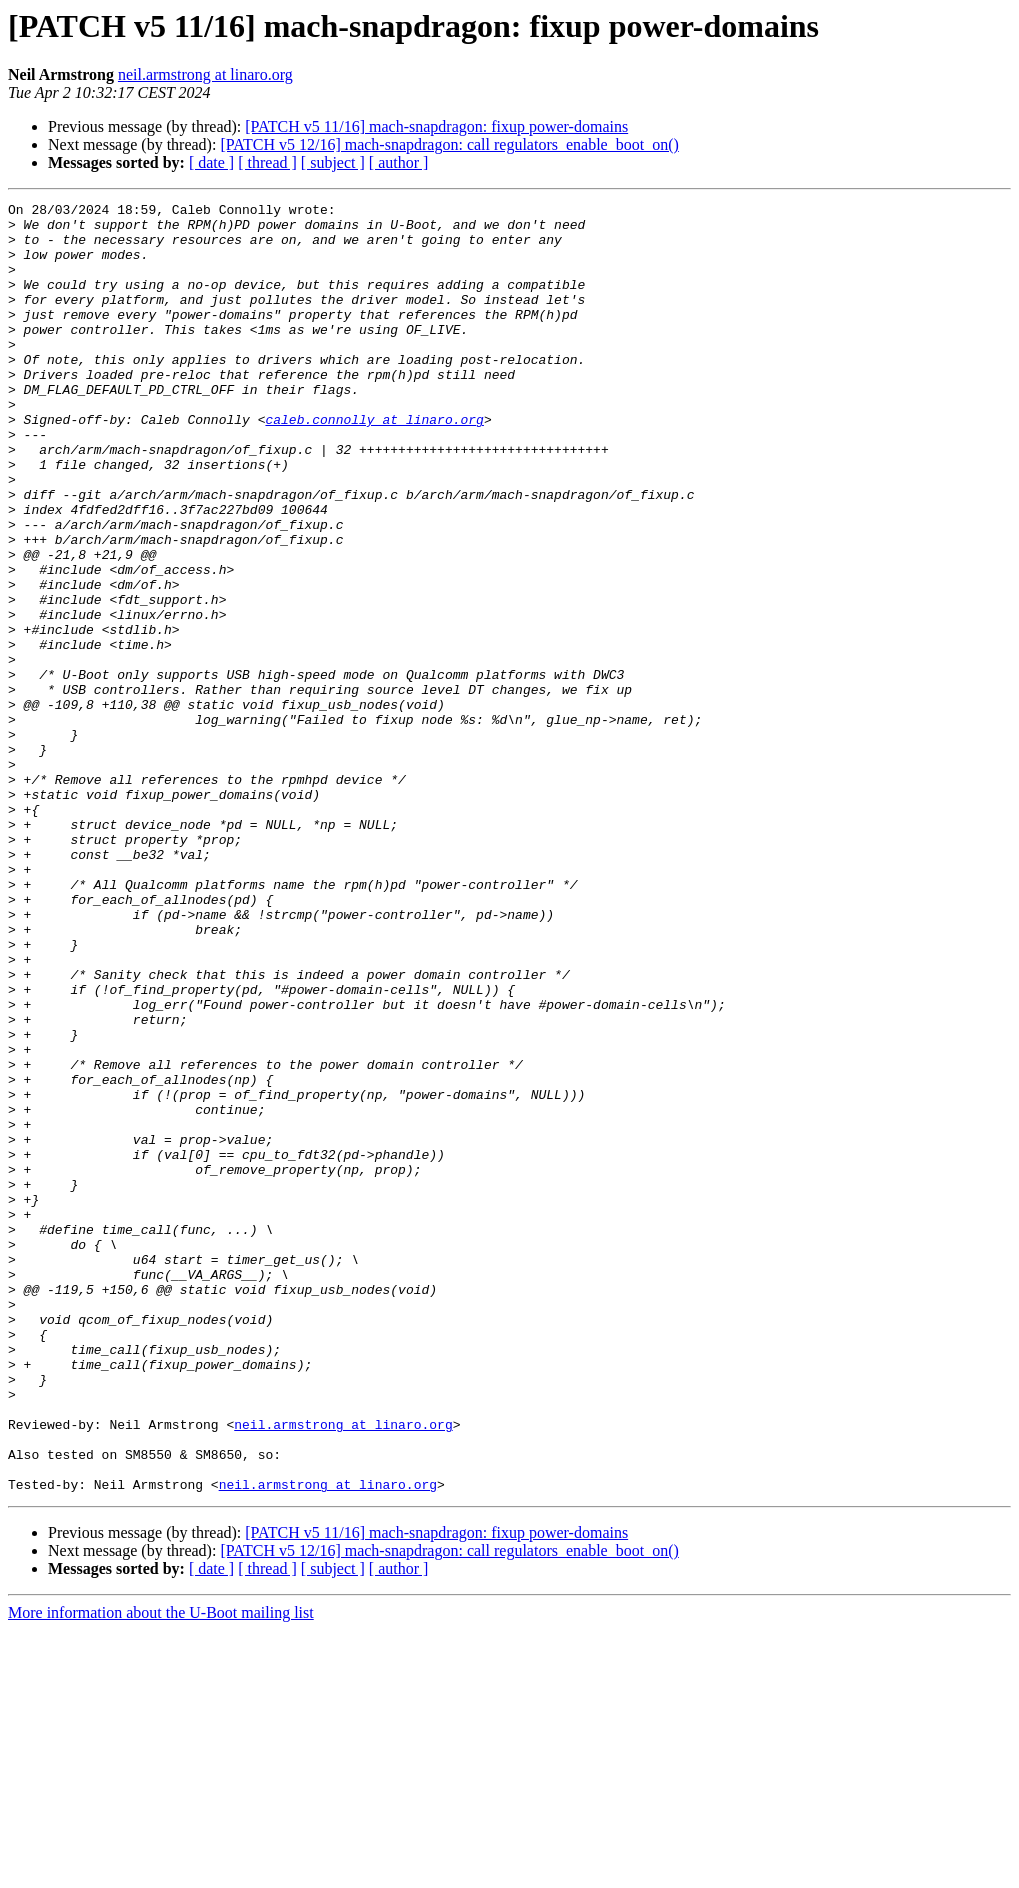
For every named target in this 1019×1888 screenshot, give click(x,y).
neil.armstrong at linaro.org (205, 74)
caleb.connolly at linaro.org (374, 464)
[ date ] (211, 162)
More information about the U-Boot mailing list (161, 1870)
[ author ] (399, 162)
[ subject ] (333, 162)
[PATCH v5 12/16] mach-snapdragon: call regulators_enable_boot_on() (449, 144)
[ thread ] (267, 162)
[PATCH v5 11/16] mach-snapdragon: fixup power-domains (436, 126)
